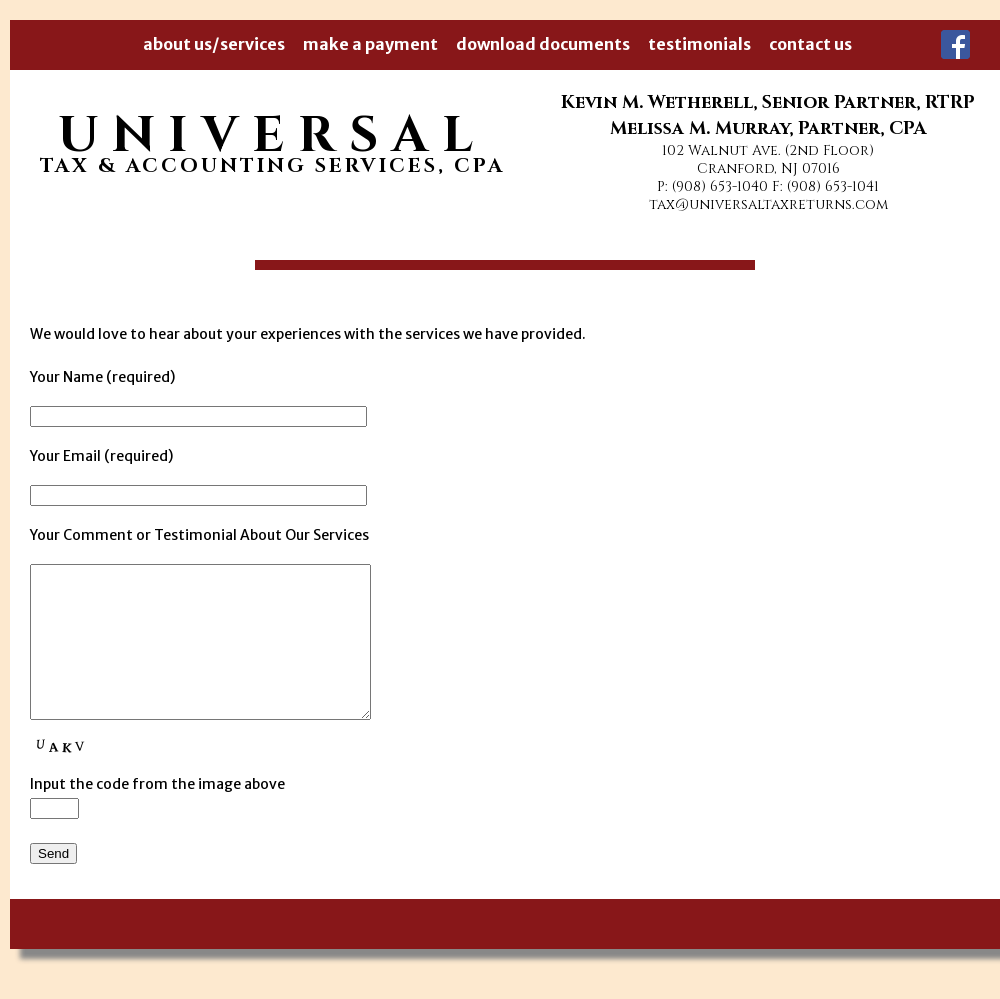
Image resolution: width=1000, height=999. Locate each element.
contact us (810, 44)
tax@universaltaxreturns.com (768, 204)
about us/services (214, 44)
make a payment (370, 44)
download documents (543, 44)
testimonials (699, 44)
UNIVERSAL (272, 136)
